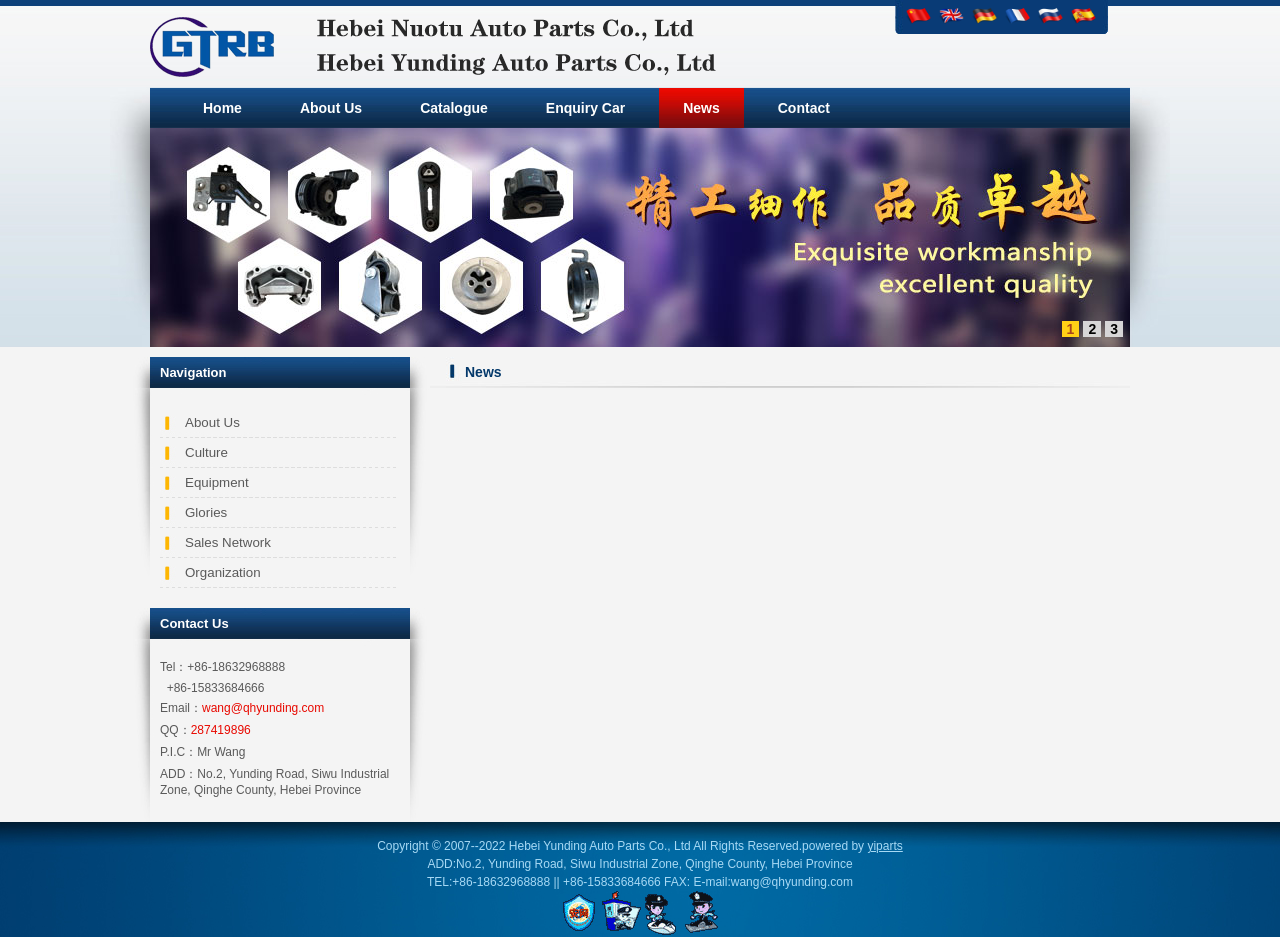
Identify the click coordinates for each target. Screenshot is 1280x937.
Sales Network (228, 542)
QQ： (175, 730)
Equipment (217, 482)
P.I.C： (178, 752)
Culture (206, 452)
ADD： (178, 774)
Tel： (173, 667)
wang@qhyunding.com (263, 708)
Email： (181, 708)
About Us (212, 422)
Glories (206, 512)
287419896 (221, 730)
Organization (223, 572)
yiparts (884, 846)
